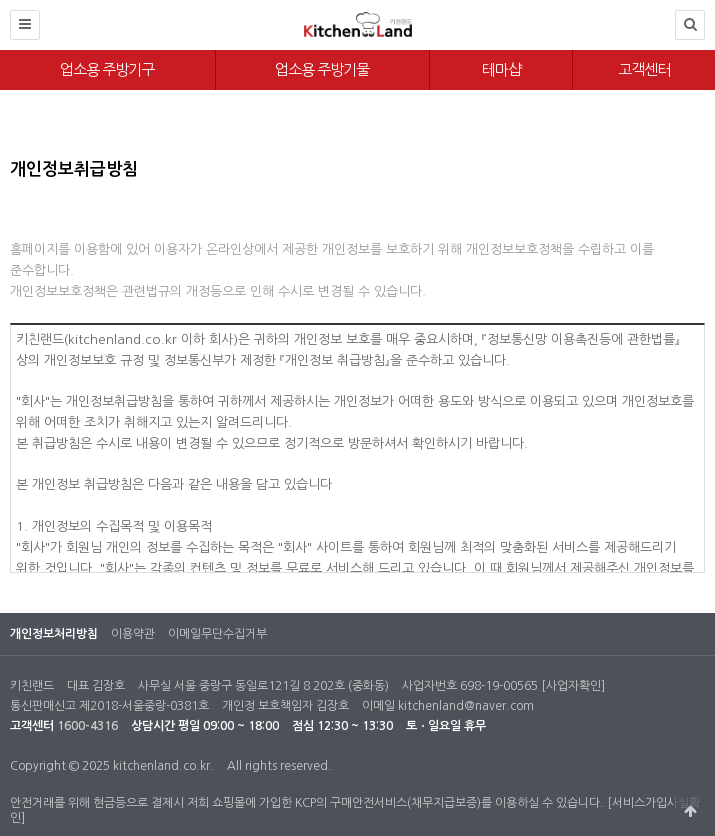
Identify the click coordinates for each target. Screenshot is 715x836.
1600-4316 (87, 726)
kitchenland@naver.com (466, 706)
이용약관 (133, 634)
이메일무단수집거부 (217, 634)
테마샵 (501, 69)
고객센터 (644, 69)
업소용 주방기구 (107, 69)
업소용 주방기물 (322, 69)
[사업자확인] (573, 686)
